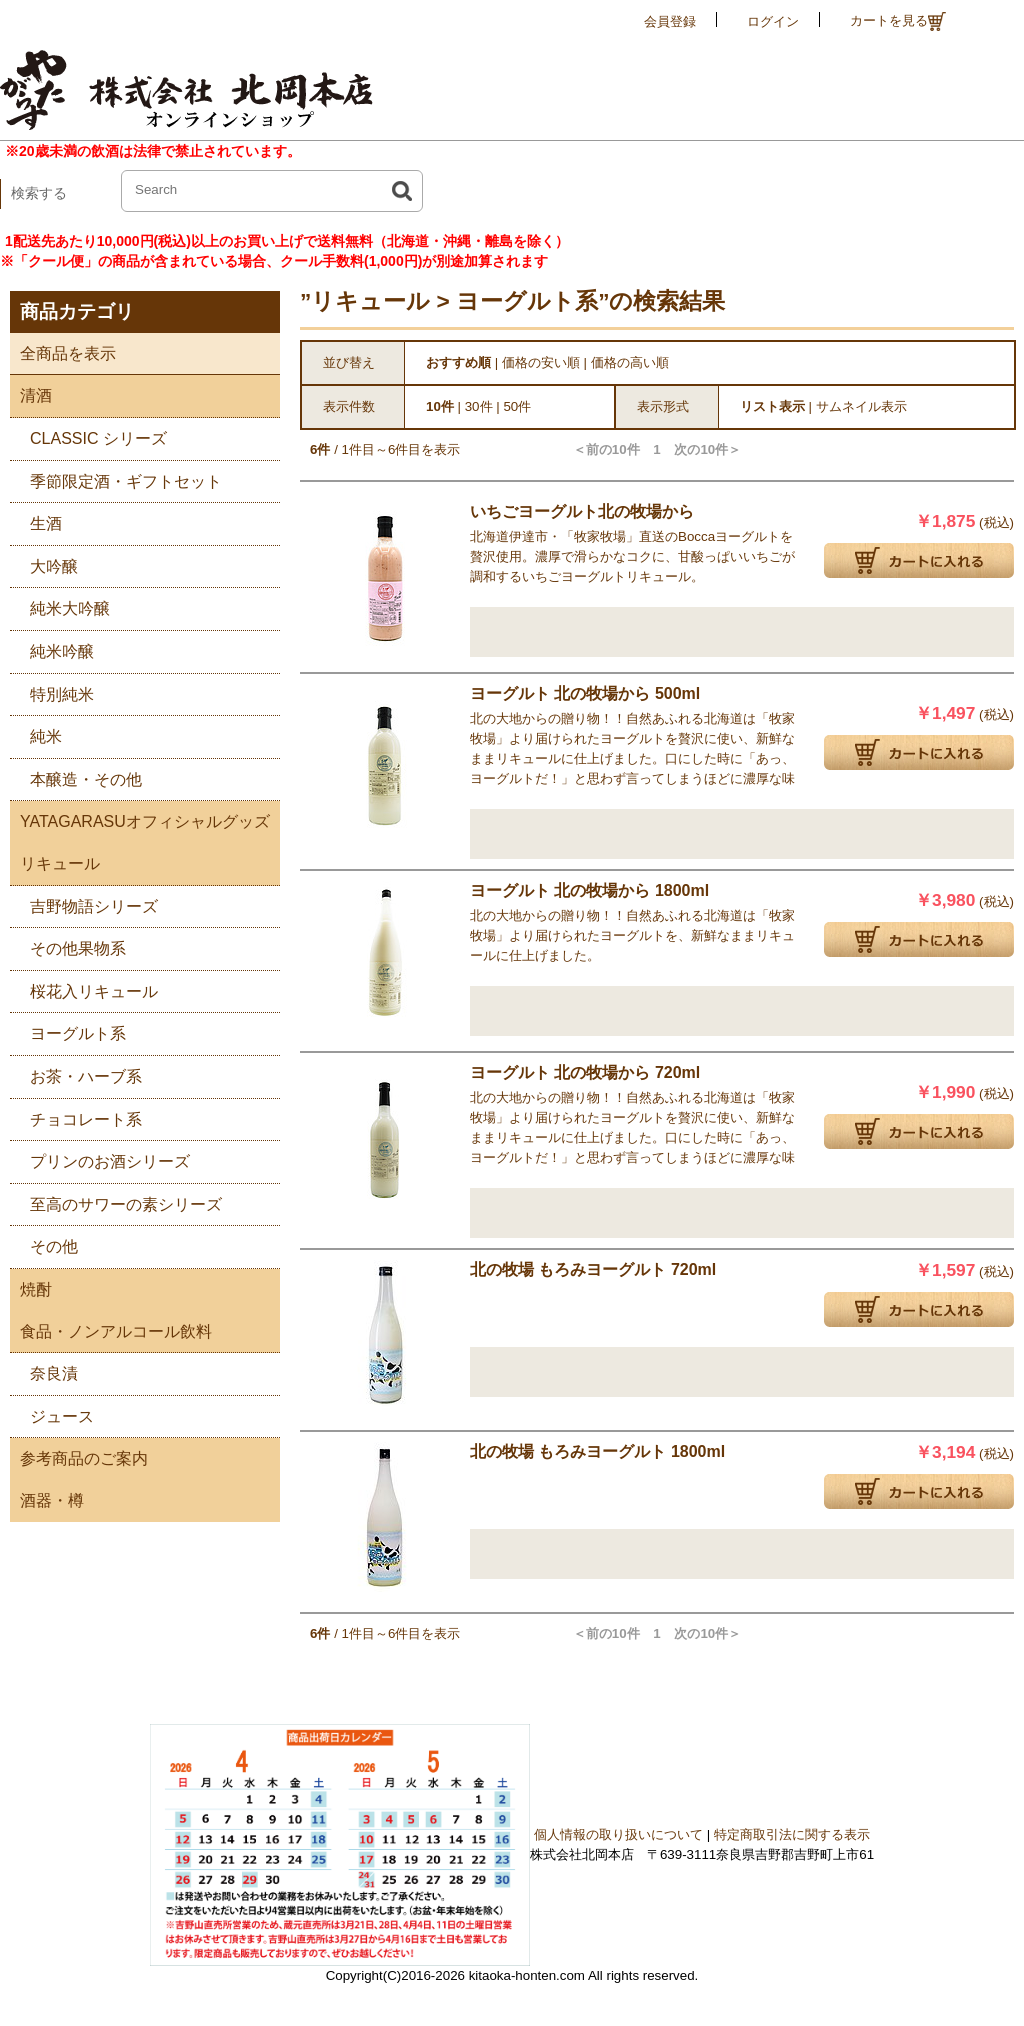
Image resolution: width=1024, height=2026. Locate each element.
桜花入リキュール (84, 988)
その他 (44, 1243)
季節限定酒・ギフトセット (116, 478)
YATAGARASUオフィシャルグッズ (140, 821)
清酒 (31, 395)
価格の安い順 (541, 362)
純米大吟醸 (60, 605)
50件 (517, 406)
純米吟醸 (52, 648)
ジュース (52, 1413)
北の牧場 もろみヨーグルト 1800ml (597, 1451)
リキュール (55, 863)
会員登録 (670, 21)
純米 (36, 733)
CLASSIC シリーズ (88, 435)
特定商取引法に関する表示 (792, 1834)
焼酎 (31, 1289)
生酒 (36, 520)
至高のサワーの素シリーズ (116, 1201)
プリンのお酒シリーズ (100, 1158)
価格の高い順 (630, 362)
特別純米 (52, 691)
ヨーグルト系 (68, 1030)
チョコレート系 (76, 1116)
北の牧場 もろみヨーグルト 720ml (593, 1269)
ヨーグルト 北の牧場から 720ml (585, 1072)
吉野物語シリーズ (84, 903)
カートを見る (898, 21)
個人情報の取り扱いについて (618, 1834)
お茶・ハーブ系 (76, 1073)
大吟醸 (44, 563)
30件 (479, 406)
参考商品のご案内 (79, 1458)
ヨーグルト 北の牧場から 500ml (585, 693)
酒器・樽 (47, 1500)
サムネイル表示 (861, 406)
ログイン (773, 21)
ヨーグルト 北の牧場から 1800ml (589, 890)
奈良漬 (44, 1370)
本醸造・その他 (76, 776)
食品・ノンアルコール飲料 (111, 1331)
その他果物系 (68, 945)
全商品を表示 (63, 353)
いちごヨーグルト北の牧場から (582, 511)
